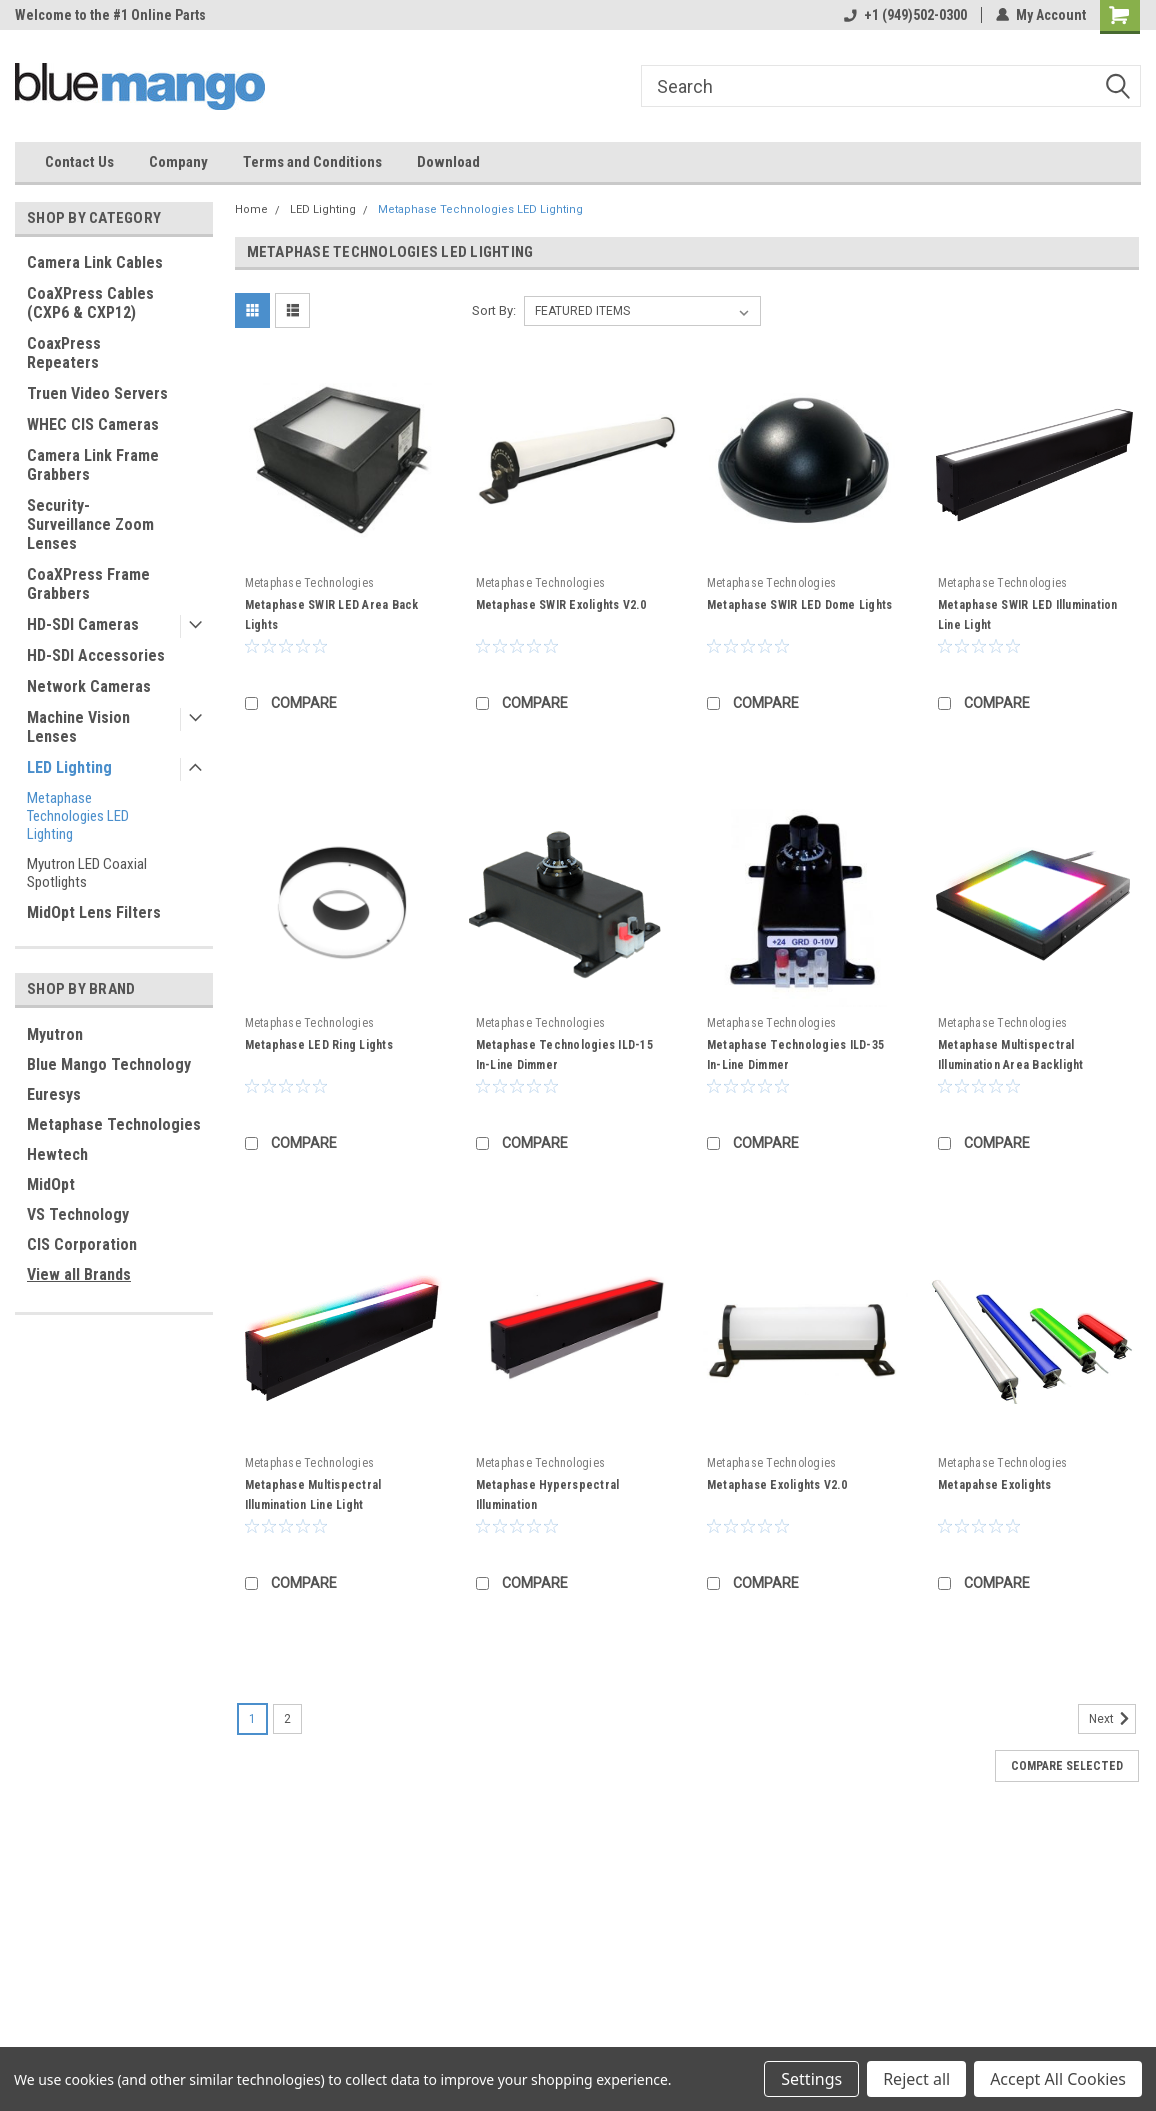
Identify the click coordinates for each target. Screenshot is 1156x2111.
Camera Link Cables (95, 262)
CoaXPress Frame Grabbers (88, 584)
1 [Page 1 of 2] (252, 1719)
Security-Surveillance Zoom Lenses (90, 524)
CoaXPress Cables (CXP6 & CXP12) (90, 303)
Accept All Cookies (1058, 2079)
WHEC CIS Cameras (93, 424)
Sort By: (494, 310)
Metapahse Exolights (995, 1485)
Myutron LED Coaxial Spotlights (87, 873)
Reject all (916, 2079)
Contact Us (79, 162)
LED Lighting (69, 767)
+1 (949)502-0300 (905, 15)
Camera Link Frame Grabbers (93, 465)
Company (178, 162)
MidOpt (51, 1184)
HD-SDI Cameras (83, 624)
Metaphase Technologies (114, 1124)
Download (448, 162)
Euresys (54, 1094)
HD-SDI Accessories (96, 655)
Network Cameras (89, 686)
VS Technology (78, 1214)
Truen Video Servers (97, 393)
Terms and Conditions (312, 162)
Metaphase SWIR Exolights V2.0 (561, 605)
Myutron (55, 1034)
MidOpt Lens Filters (94, 912)
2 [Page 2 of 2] (287, 1719)
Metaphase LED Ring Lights (319, 1045)
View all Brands (79, 1274)
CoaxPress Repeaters (64, 353)
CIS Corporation (82, 1244)
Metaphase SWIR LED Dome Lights (800, 605)
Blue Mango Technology (109, 1064)
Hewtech (57, 1154)
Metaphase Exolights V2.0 (777, 1485)
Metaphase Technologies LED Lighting (78, 816)
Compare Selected (1067, 1766)
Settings (811, 2079)
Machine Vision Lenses (78, 727)
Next (1112, 1719)
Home (251, 209)
